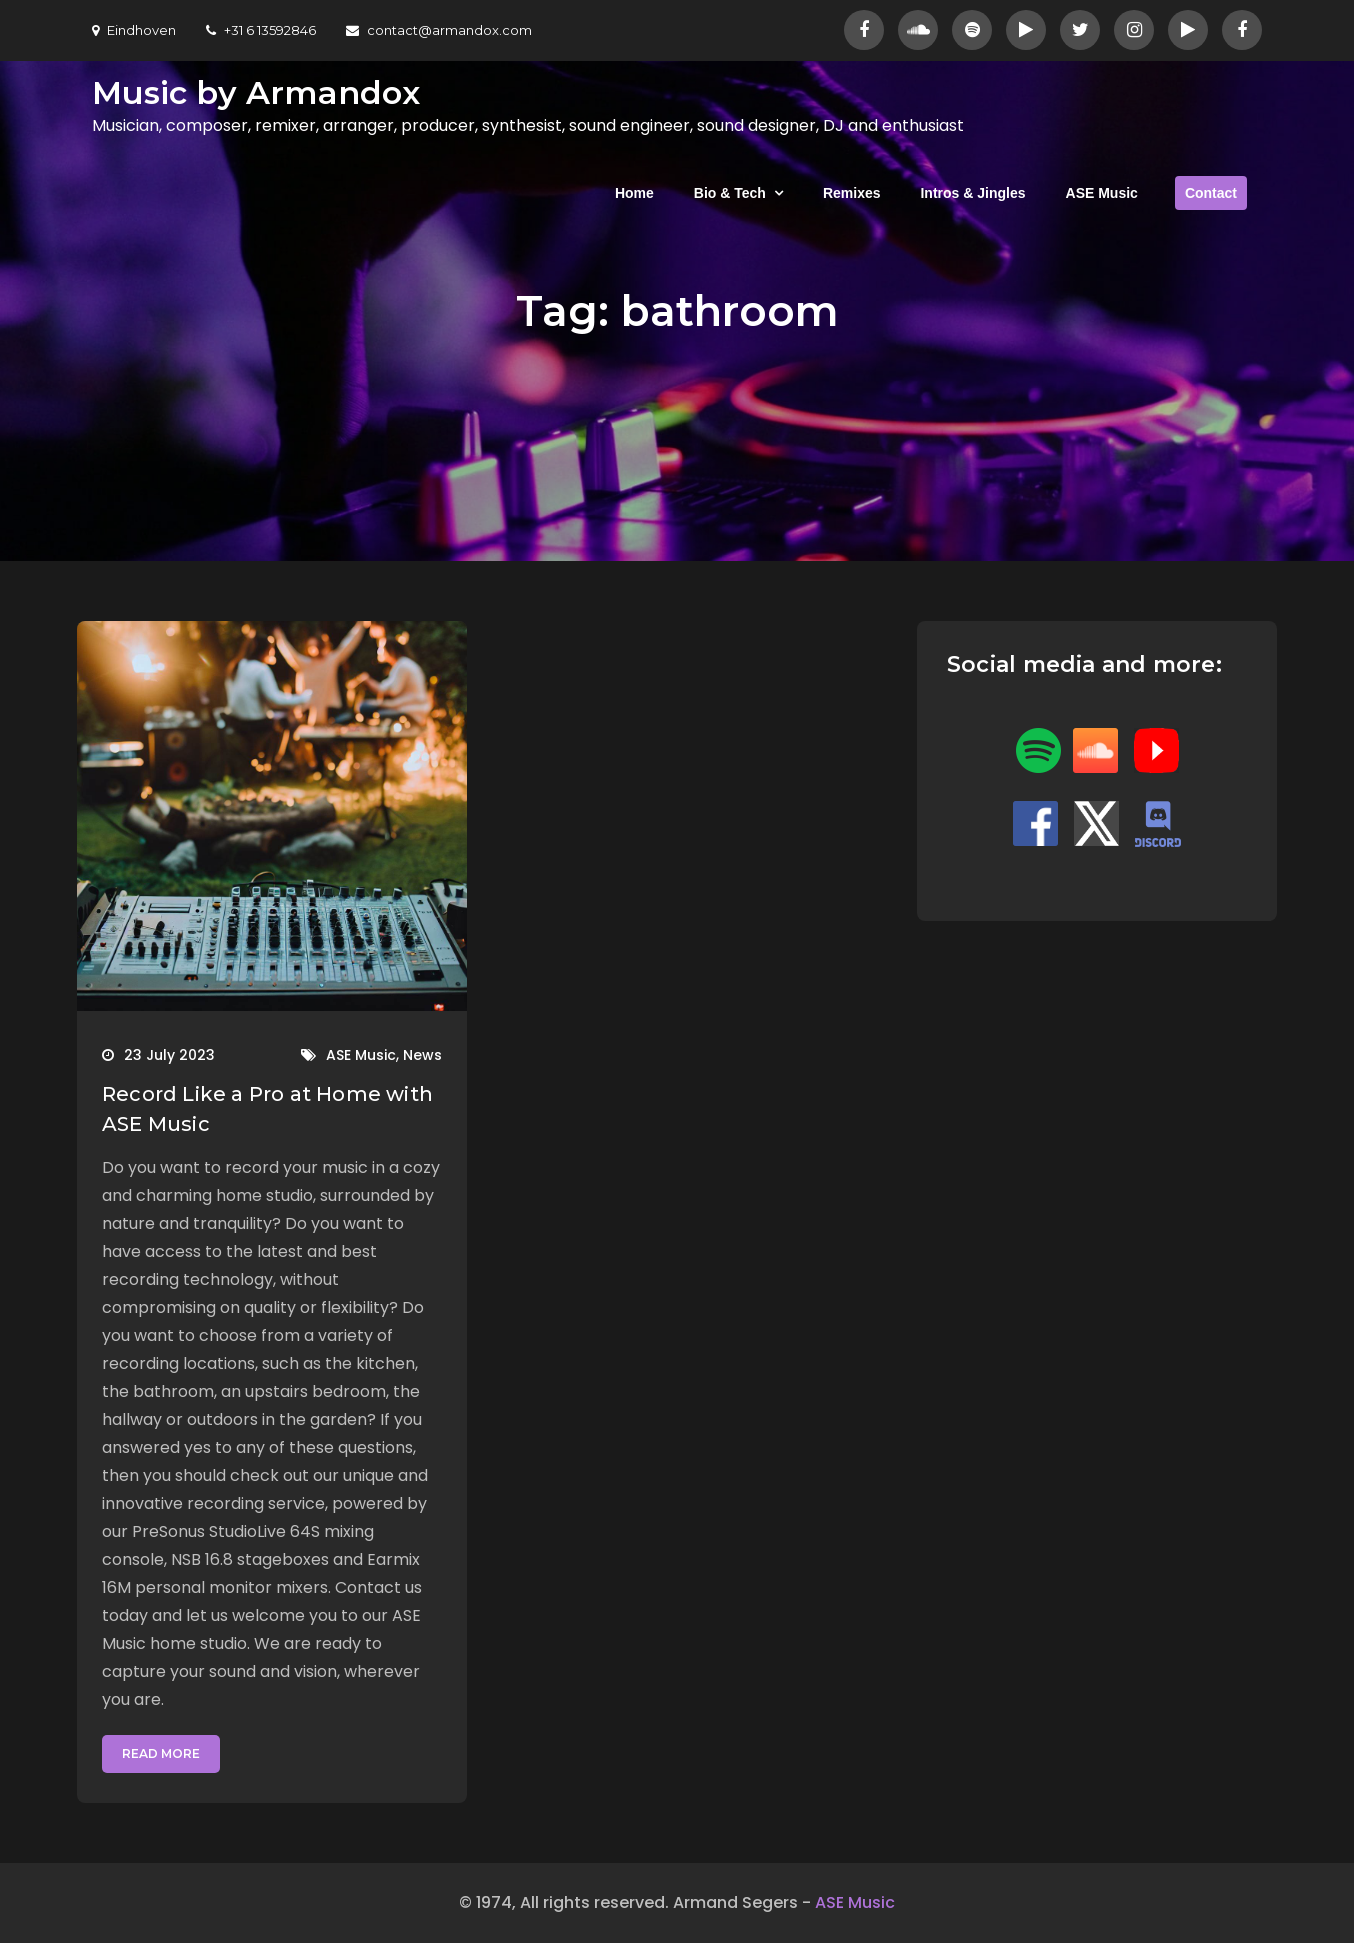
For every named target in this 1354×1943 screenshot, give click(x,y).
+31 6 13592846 (261, 30)
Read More (161, 1753)
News (422, 1055)
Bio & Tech (730, 193)
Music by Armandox (256, 92)
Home (634, 193)
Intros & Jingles (972, 193)
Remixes (852, 193)
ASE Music (1102, 193)
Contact (1211, 193)
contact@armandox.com (439, 30)
